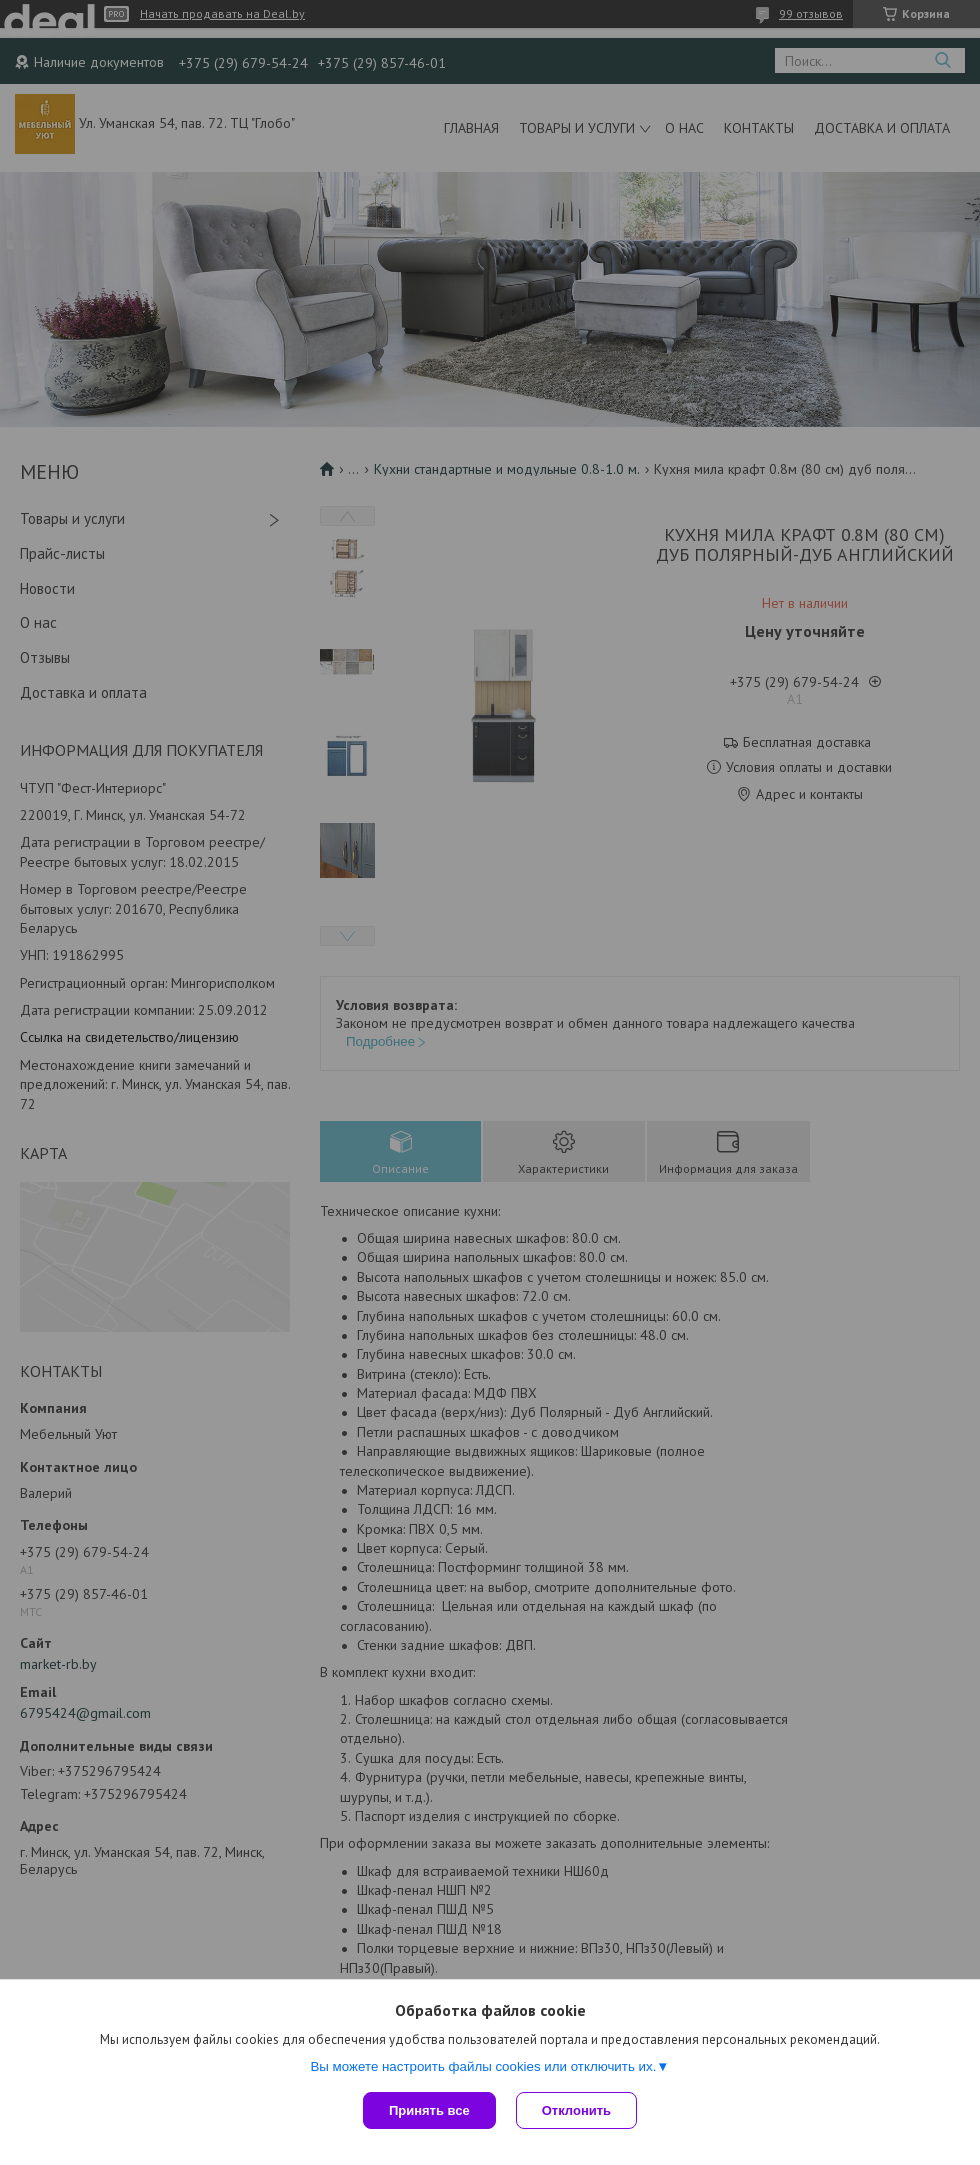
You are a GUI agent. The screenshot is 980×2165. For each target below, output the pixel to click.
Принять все (429, 2110)
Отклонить (576, 2110)
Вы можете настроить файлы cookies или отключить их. (483, 2066)
